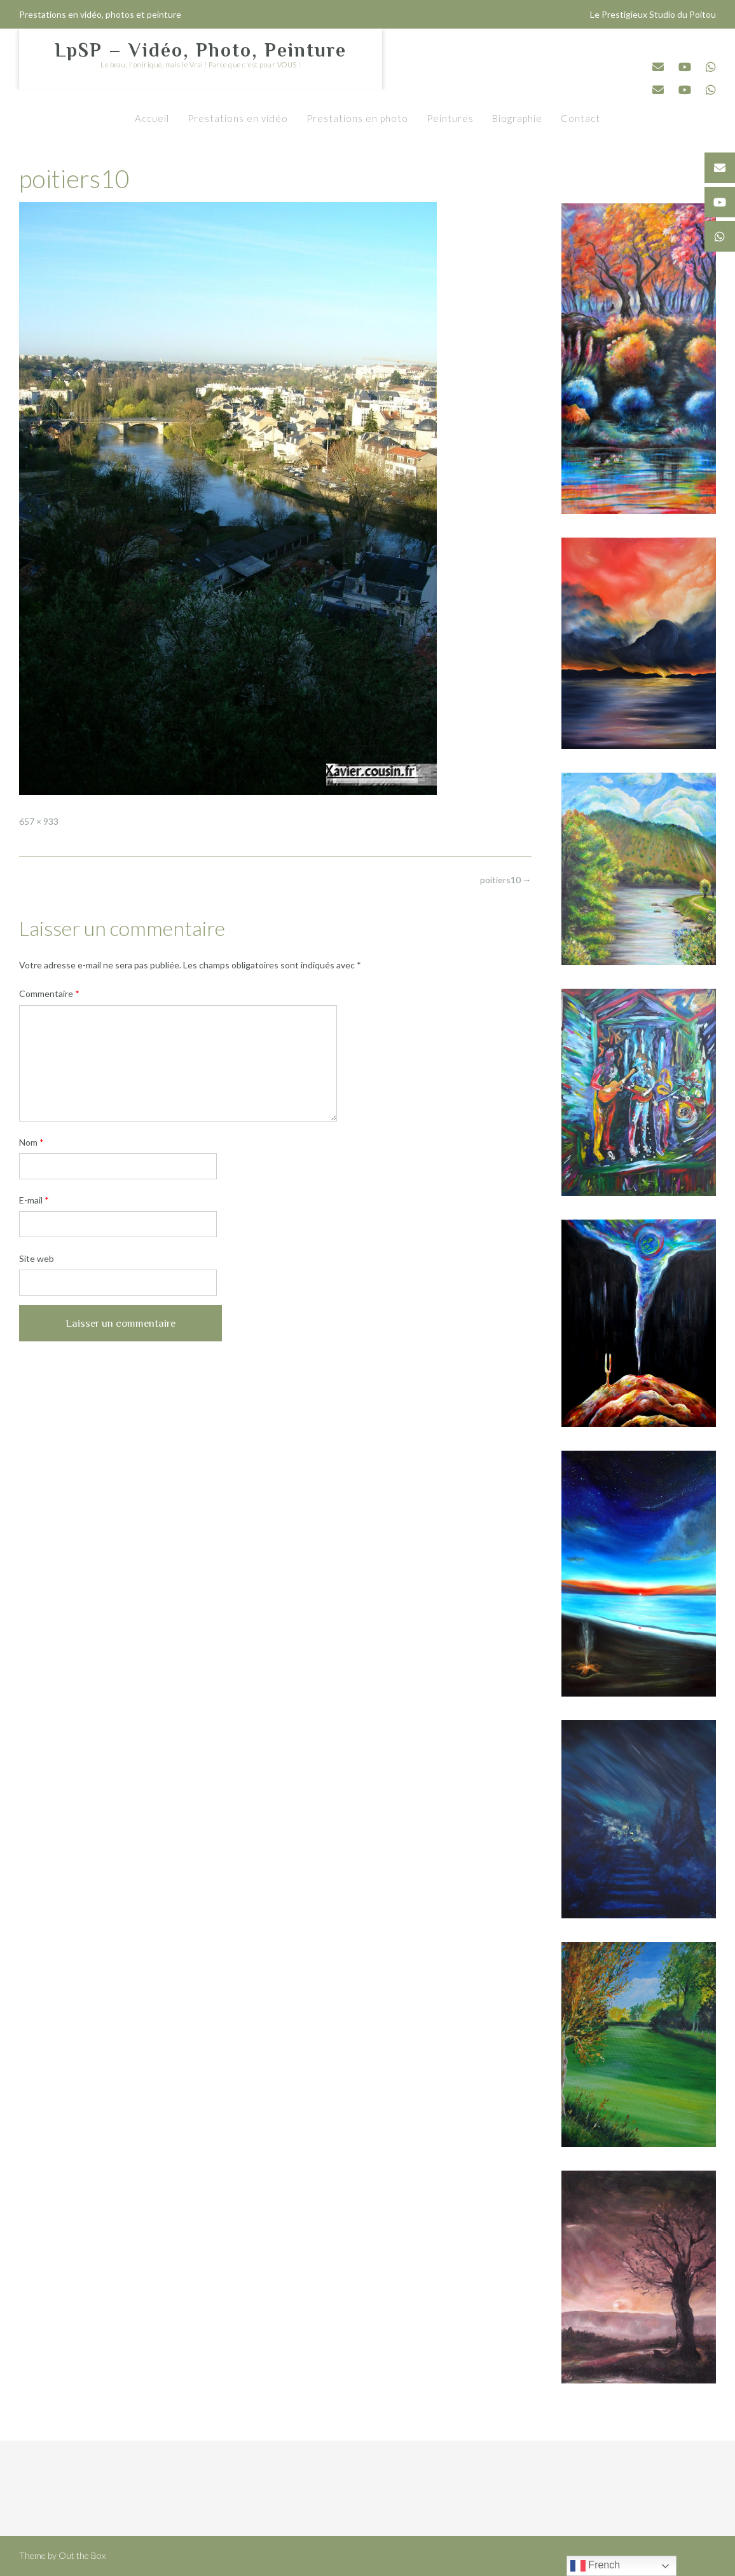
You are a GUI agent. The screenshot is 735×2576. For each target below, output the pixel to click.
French (595, 2565)
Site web (36, 1258)
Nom (31, 1142)
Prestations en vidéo (238, 117)
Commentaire (49, 993)
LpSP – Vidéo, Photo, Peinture (201, 50)
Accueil (152, 117)
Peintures (450, 117)
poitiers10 (506, 879)
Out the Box (82, 2555)
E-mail (34, 1200)
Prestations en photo (357, 117)
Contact (580, 117)
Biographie (517, 117)
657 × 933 (38, 821)
